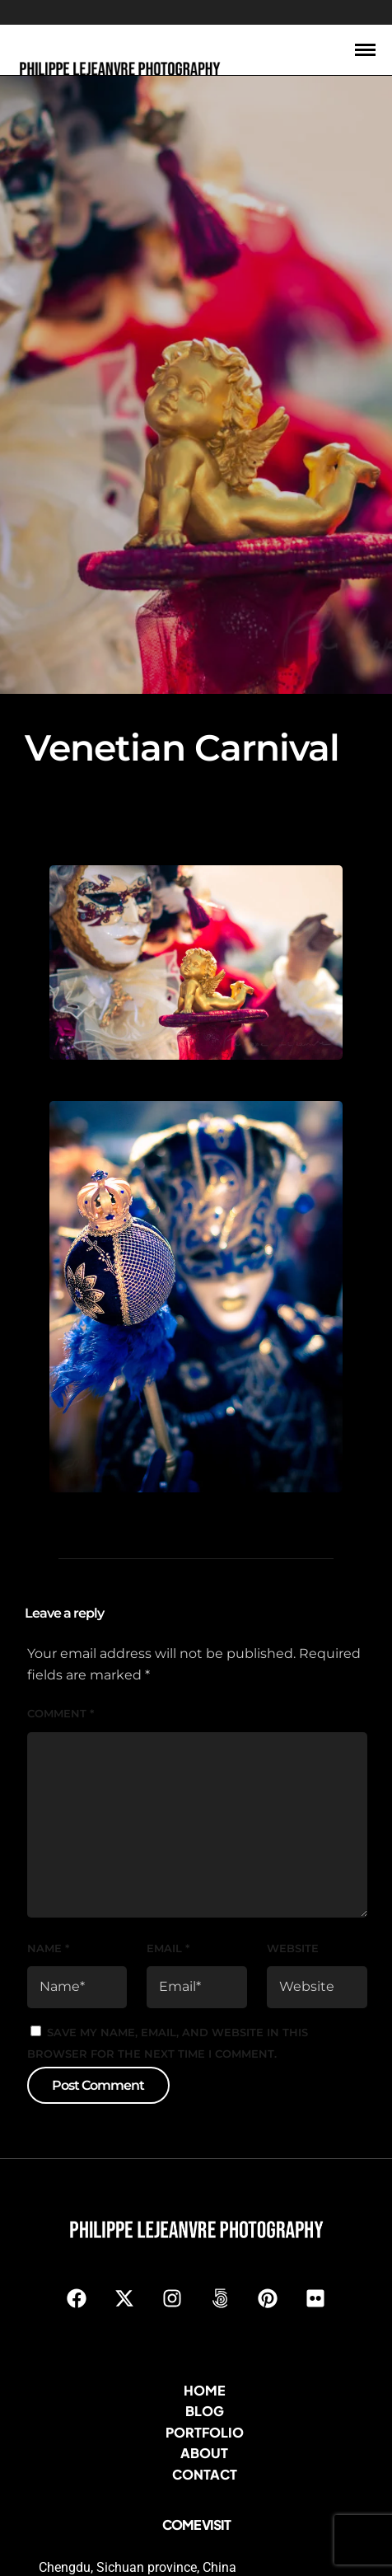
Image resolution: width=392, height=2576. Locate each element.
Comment (60, 1677)
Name (48, 1911)
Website (293, 1911)
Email (168, 1911)
